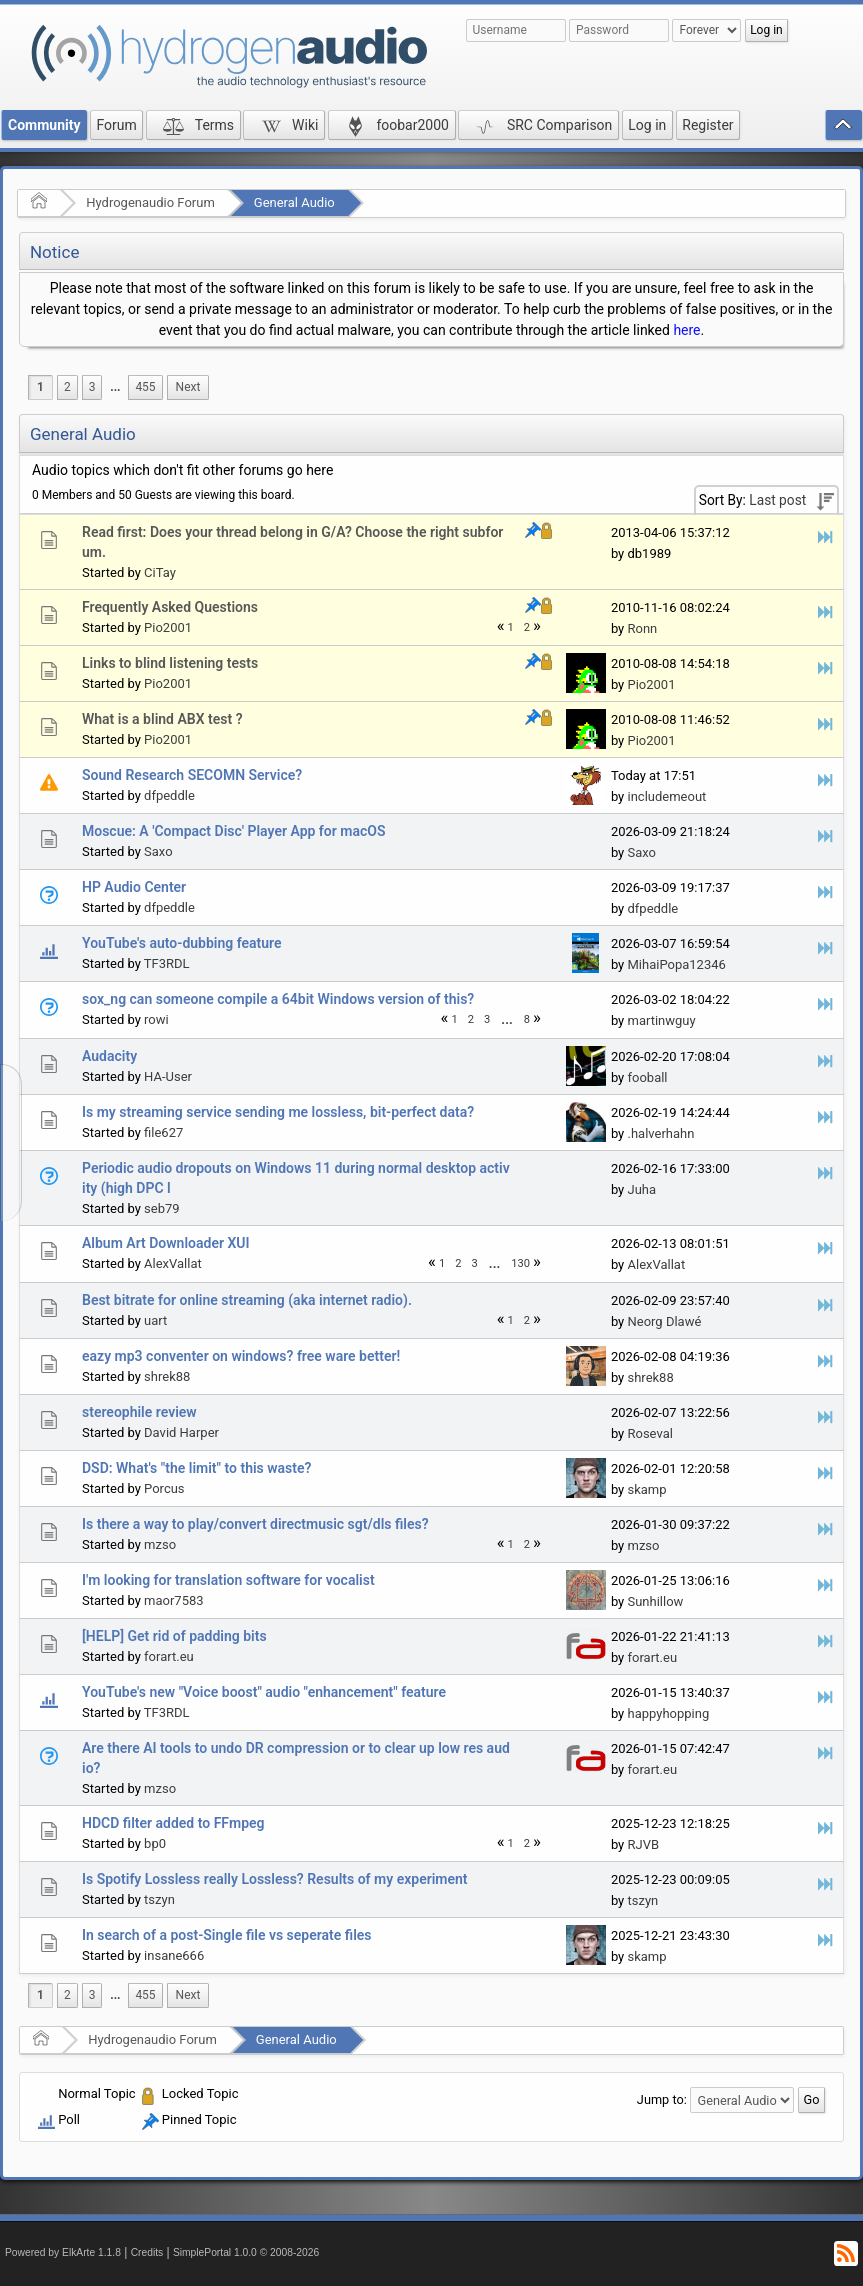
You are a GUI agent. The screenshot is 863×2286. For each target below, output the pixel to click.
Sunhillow (655, 1601)
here (686, 330)
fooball (647, 1077)
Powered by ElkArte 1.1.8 (63, 2252)
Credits (147, 2252)
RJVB (643, 1844)
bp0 (155, 1843)
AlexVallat (173, 1263)
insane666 (174, 1955)
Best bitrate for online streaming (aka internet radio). (247, 1300)
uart (155, 1320)
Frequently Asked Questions (170, 607)
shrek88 (167, 1376)
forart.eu (169, 1656)
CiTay (160, 572)
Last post (777, 500)
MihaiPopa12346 (676, 964)
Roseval (649, 1433)
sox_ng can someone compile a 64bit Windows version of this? (278, 999)
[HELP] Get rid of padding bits (174, 1636)
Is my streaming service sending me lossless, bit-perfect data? (278, 1112)
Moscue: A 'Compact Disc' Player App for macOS (233, 831)
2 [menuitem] (67, 387)
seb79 (162, 1208)
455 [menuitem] (145, 387)
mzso (160, 1544)
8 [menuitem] (527, 1019)
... (115, 387)
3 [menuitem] (92, 387)
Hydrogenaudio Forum (150, 202)
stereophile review (139, 1412)
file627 (163, 1132)
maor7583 (174, 1600)
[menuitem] (115, 387)
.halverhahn (660, 1133)
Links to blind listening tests (170, 663)
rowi (156, 1019)
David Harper (181, 1432)
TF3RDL (167, 963)
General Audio (294, 202)
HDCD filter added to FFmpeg (173, 1823)
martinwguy (661, 1020)
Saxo (158, 851)
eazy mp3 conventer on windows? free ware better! (241, 1356)
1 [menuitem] (40, 387)
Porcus (164, 1488)
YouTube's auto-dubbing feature (182, 943)
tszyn (159, 1899)
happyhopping (668, 1713)
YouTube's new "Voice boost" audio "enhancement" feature (264, 1692)
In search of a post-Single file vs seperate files (227, 1935)
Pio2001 (168, 627)
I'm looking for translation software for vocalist (228, 1580)
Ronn (642, 628)
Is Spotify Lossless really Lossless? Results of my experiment (275, 1879)
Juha (641, 1189)
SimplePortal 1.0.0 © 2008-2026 (246, 2252)
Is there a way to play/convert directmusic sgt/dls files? (255, 1524)
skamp (646, 1489)
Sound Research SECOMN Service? (192, 775)
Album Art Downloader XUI (166, 1243)
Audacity (109, 1056)
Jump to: (662, 2099)
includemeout (666, 796)
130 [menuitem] (520, 1263)
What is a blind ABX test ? (162, 719)
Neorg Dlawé (664, 1321)
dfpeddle (169, 795)
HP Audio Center (134, 887)
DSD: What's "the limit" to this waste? (196, 1468)
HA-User (168, 1076)
